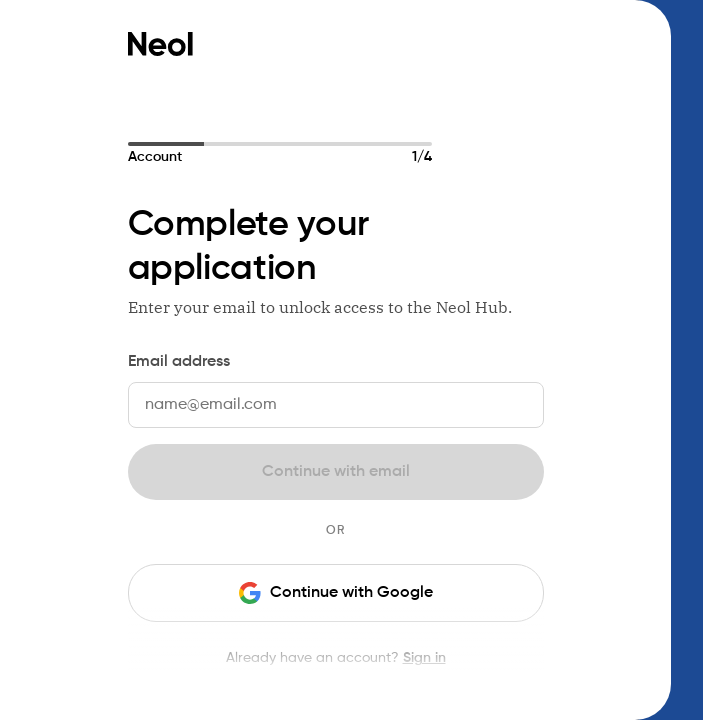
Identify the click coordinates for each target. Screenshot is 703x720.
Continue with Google (335, 593)
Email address (179, 362)
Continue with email (336, 472)
